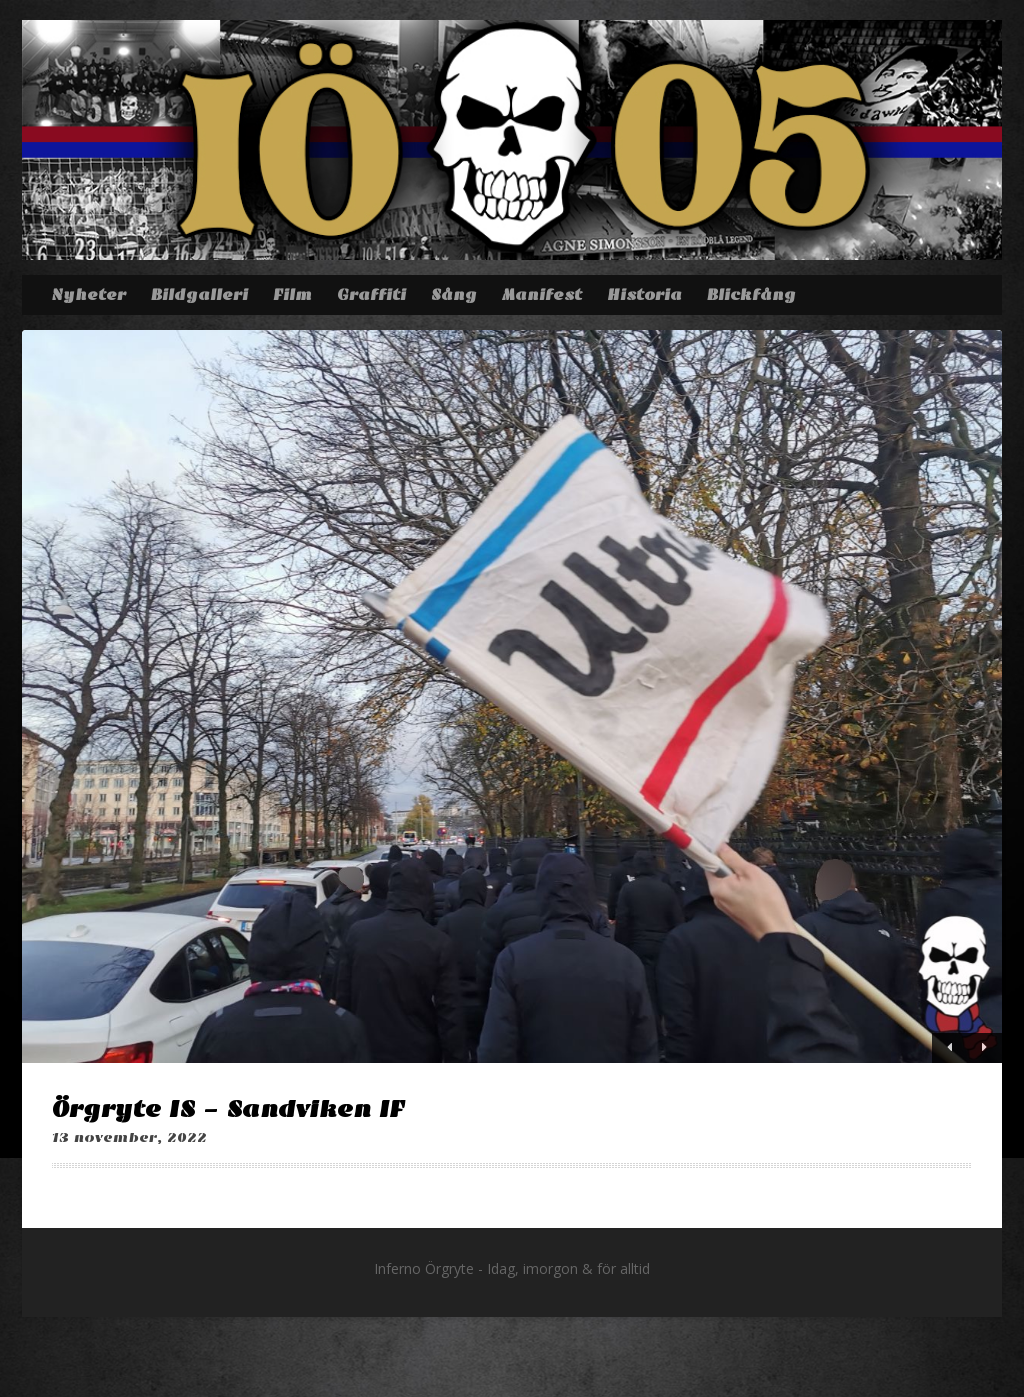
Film (292, 295)
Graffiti (371, 295)
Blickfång (751, 295)
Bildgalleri (199, 295)
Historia (644, 295)
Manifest (542, 295)
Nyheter (88, 295)
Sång (454, 295)
